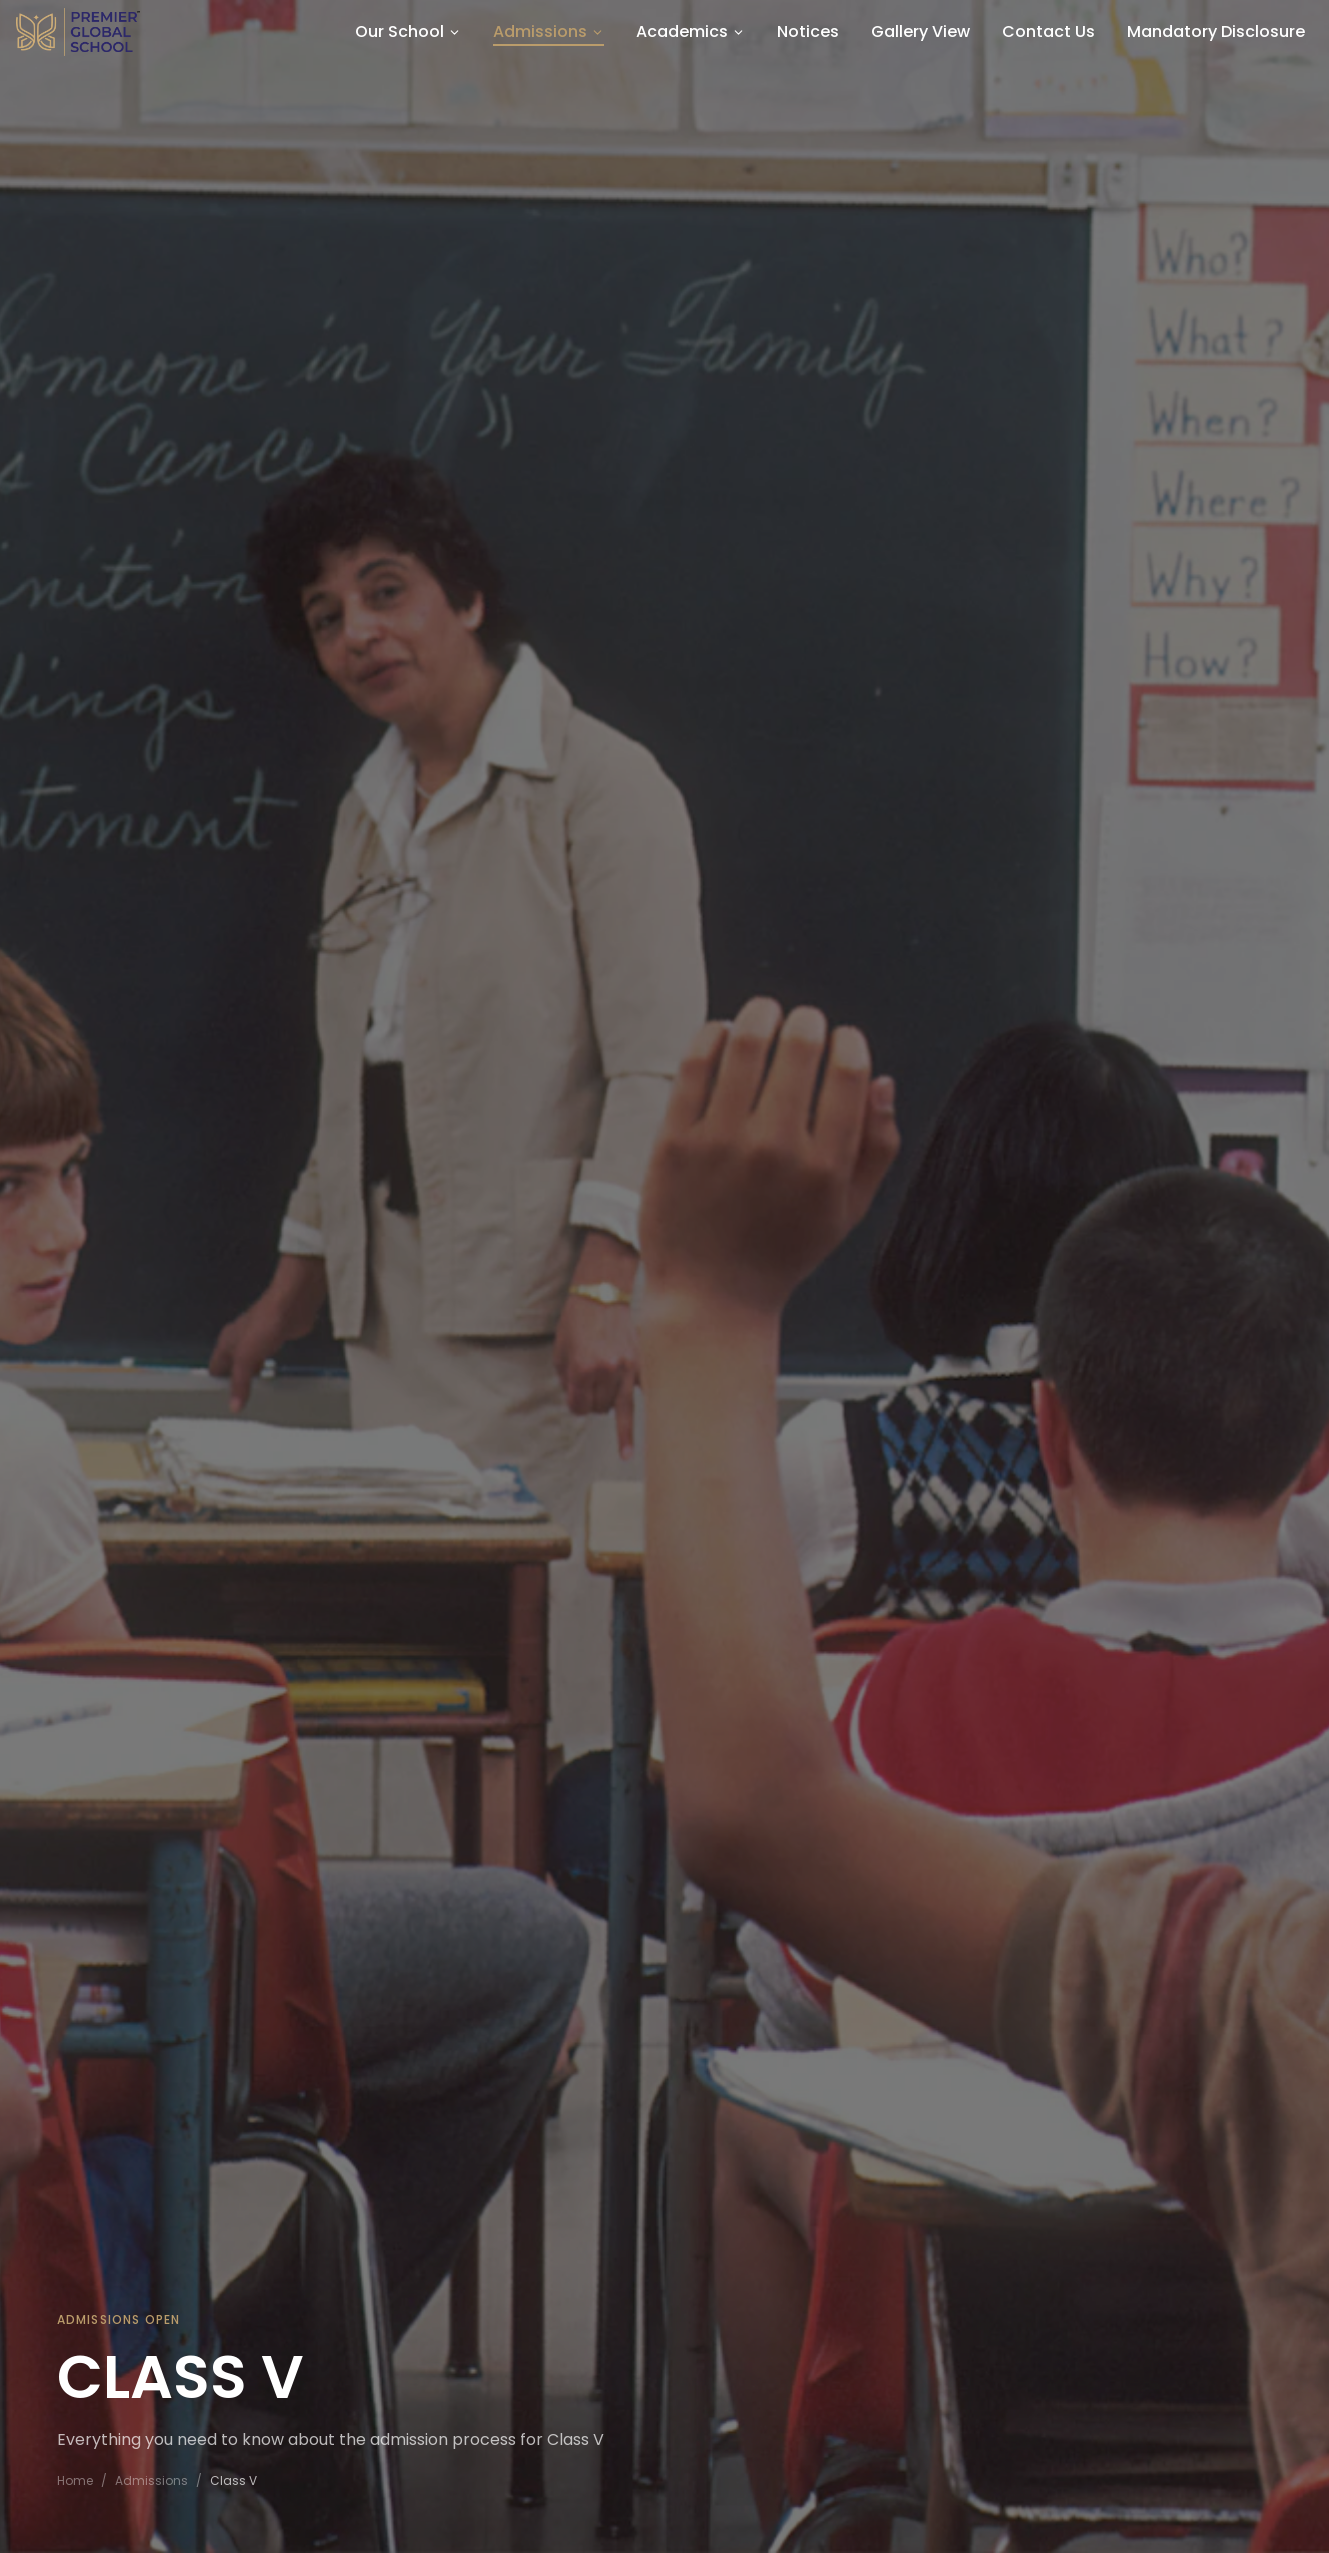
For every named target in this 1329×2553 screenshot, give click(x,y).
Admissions (151, 2481)
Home (75, 2481)
